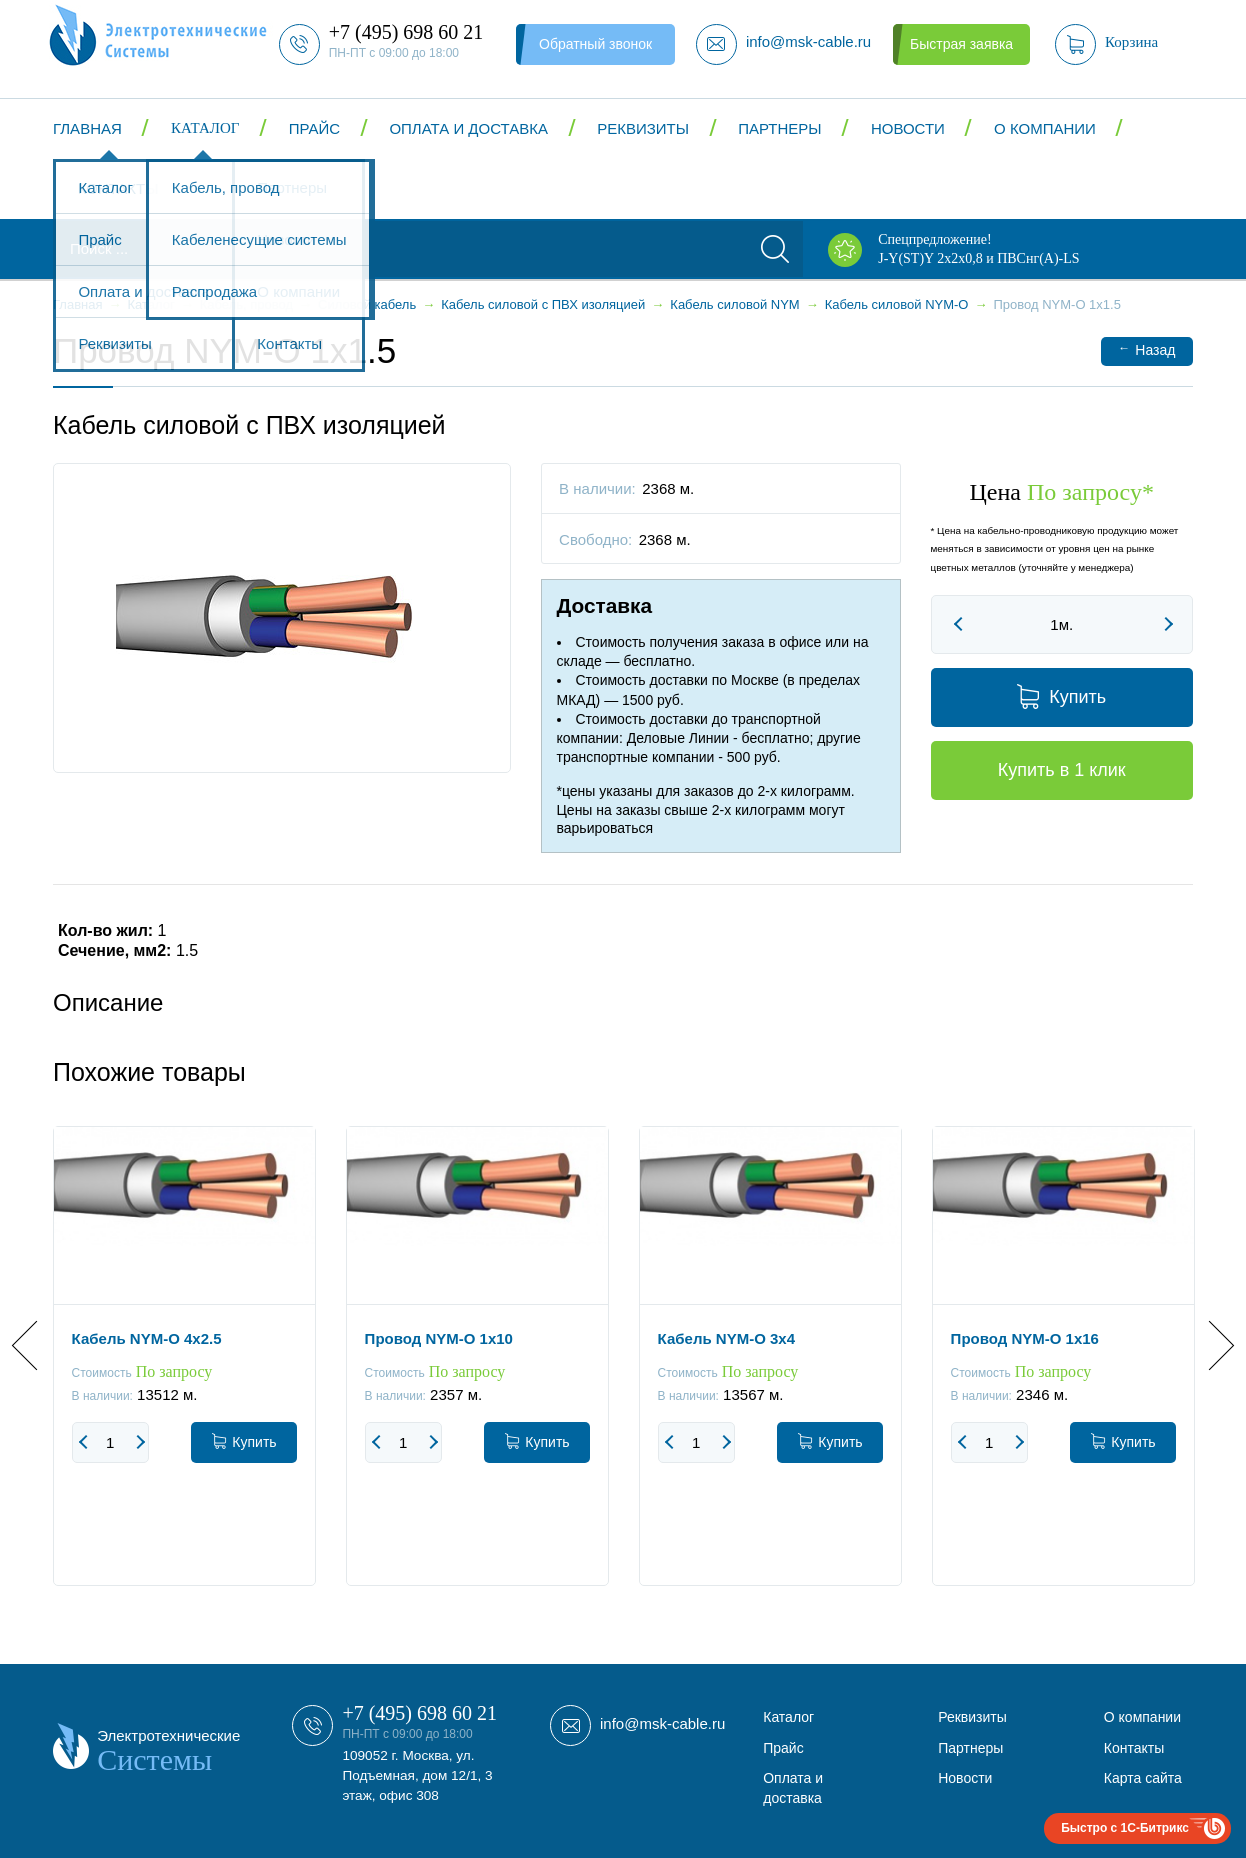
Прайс (314, 128)
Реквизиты (643, 128)
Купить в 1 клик (1062, 770)
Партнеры (779, 128)
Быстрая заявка (961, 44)
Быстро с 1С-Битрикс (1125, 1828)
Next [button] (1209, 1344)
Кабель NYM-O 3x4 (726, 1338)
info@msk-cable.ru (662, 1723)
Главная (87, 128)
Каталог (205, 128)
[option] (184, 1371)
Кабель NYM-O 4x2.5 (147, 1338)
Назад (1146, 349)
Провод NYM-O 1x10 (439, 1338)
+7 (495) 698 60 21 (419, 1713)
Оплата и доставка (468, 128)
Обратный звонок (595, 44)
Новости (908, 128)
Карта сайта (1143, 1778)
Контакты (118, 188)
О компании (1045, 128)
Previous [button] (36, 1344)
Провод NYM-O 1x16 (1025, 1338)
